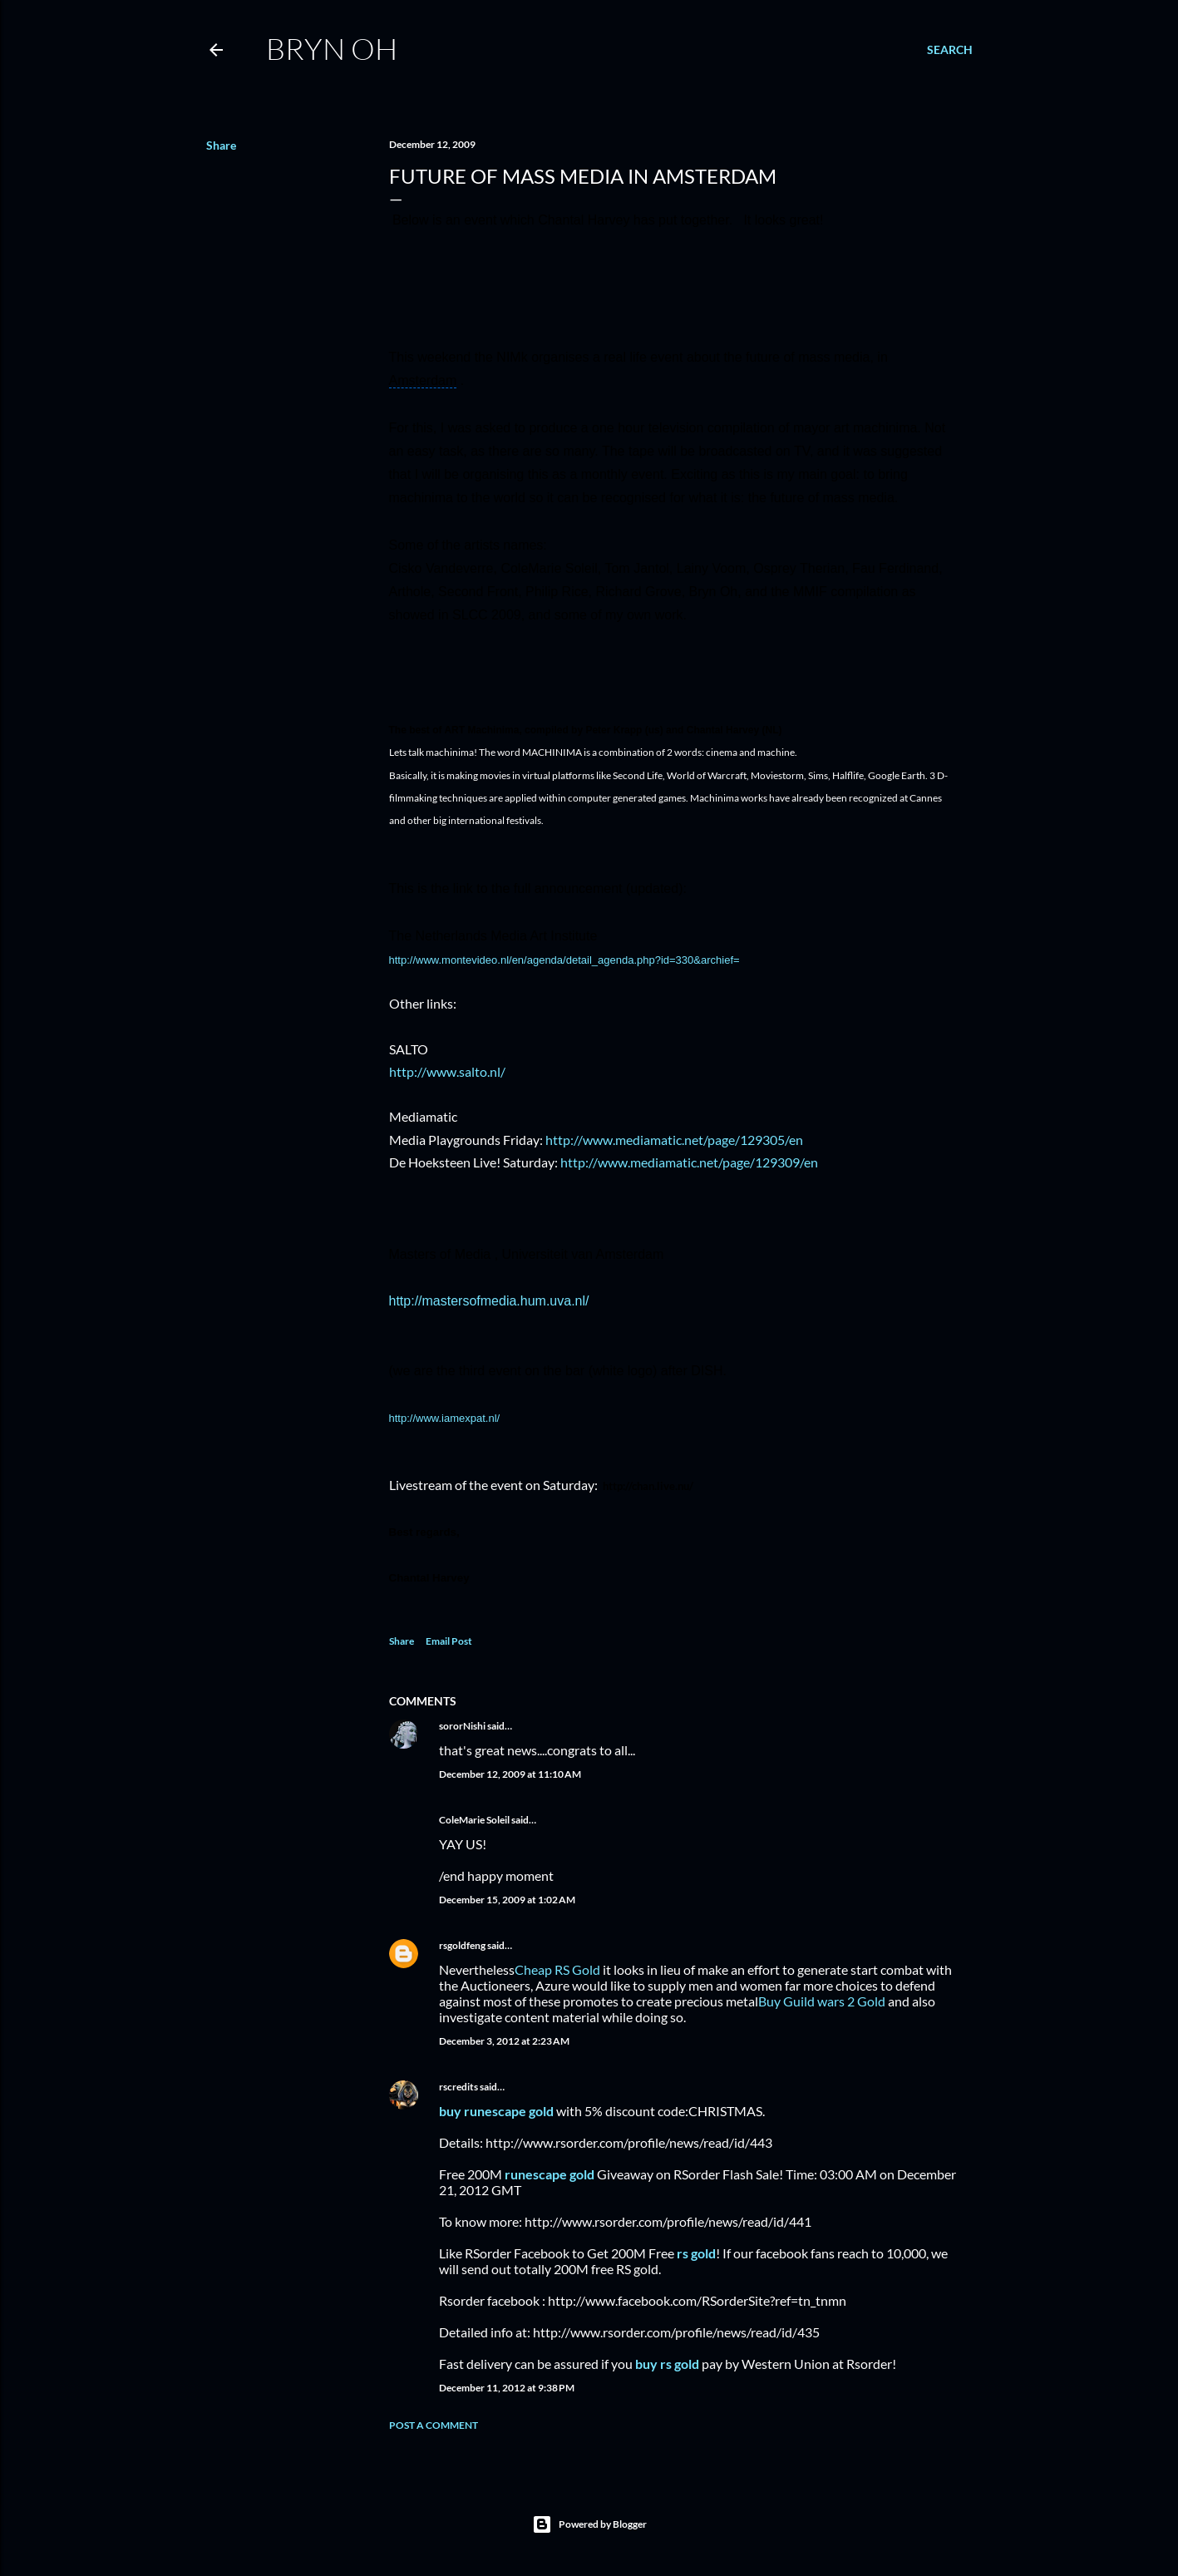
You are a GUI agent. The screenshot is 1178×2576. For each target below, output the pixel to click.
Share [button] (221, 145)
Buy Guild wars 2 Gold (821, 2001)
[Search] (950, 50)
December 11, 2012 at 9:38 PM (506, 2387)
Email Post (449, 1641)
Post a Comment (433, 2425)
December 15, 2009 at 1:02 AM (507, 1899)
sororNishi (462, 1726)
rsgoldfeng (462, 1945)
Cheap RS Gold (557, 1969)
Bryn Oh (331, 48)
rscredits (458, 2086)
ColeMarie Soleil (474, 1820)
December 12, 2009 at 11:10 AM (510, 1774)
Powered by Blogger (589, 2524)
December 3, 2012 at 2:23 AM (504, 2041)
